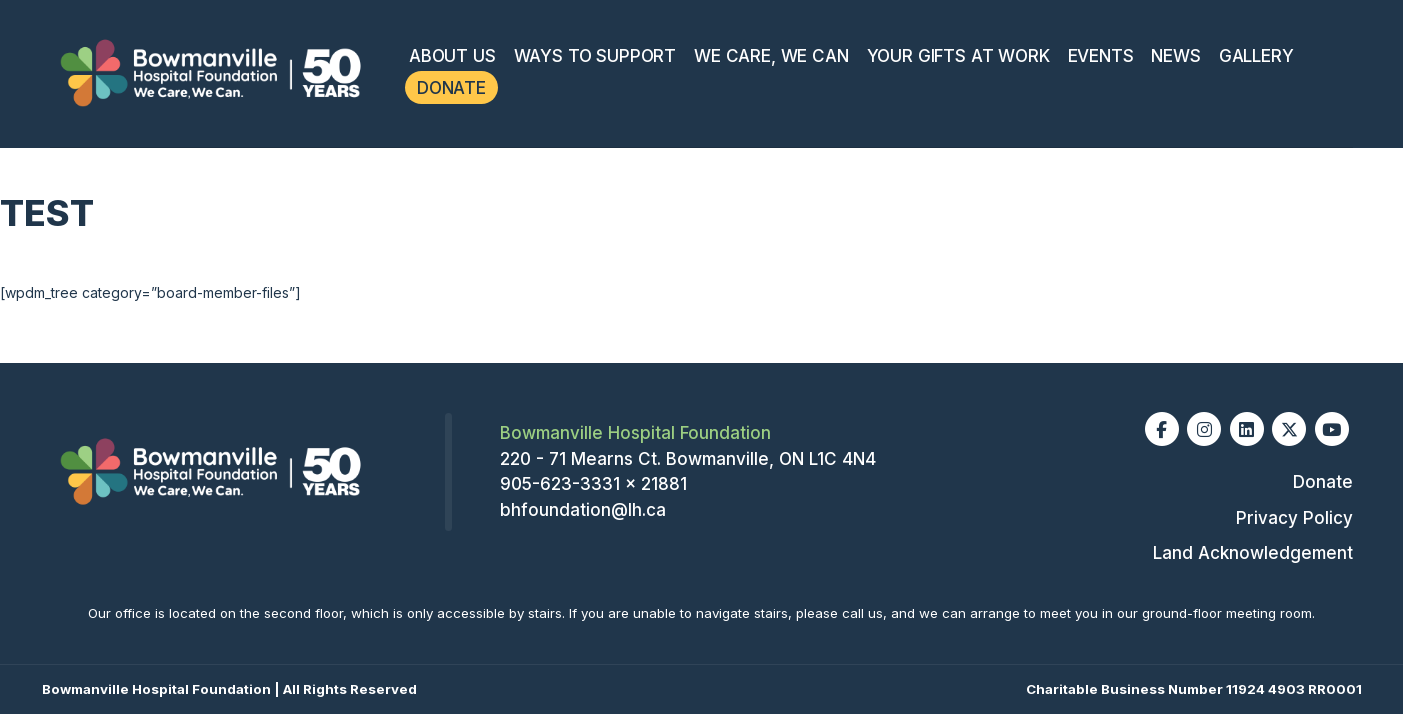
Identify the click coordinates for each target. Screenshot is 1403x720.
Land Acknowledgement (1253, 553)
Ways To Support (595, 56)
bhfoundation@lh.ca (583, 510)
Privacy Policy (1294, 518)
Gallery (1256, 56)
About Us (452, 56)
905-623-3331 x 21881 (593, 484)
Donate (451, 88)
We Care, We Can (771, 56)
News (1175, 56)
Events (1101, 56)
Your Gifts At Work (958, 56)
